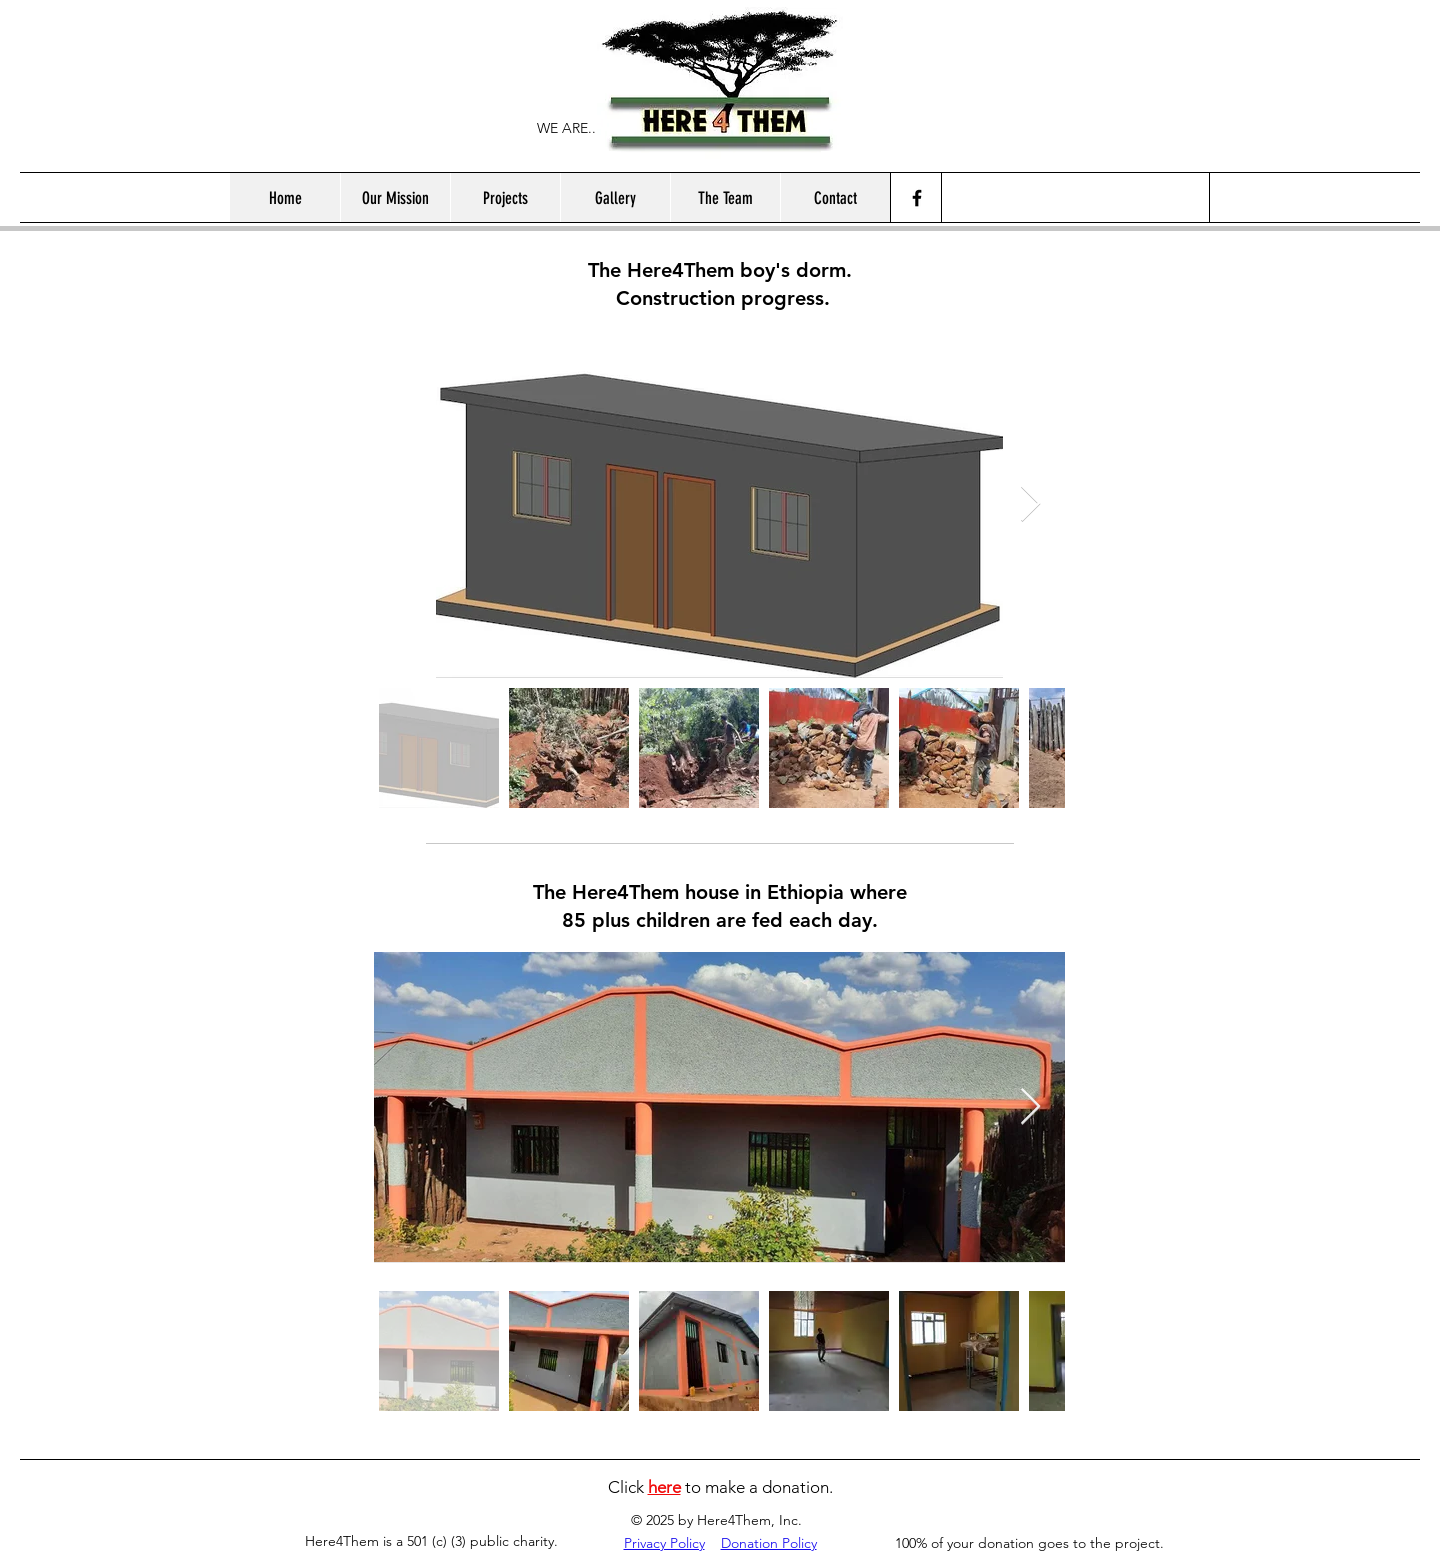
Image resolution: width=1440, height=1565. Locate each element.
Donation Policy (769, 1543)
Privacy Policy (664, 1543)
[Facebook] (917, 198)
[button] (505, 198)
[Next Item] (1030, 504)
